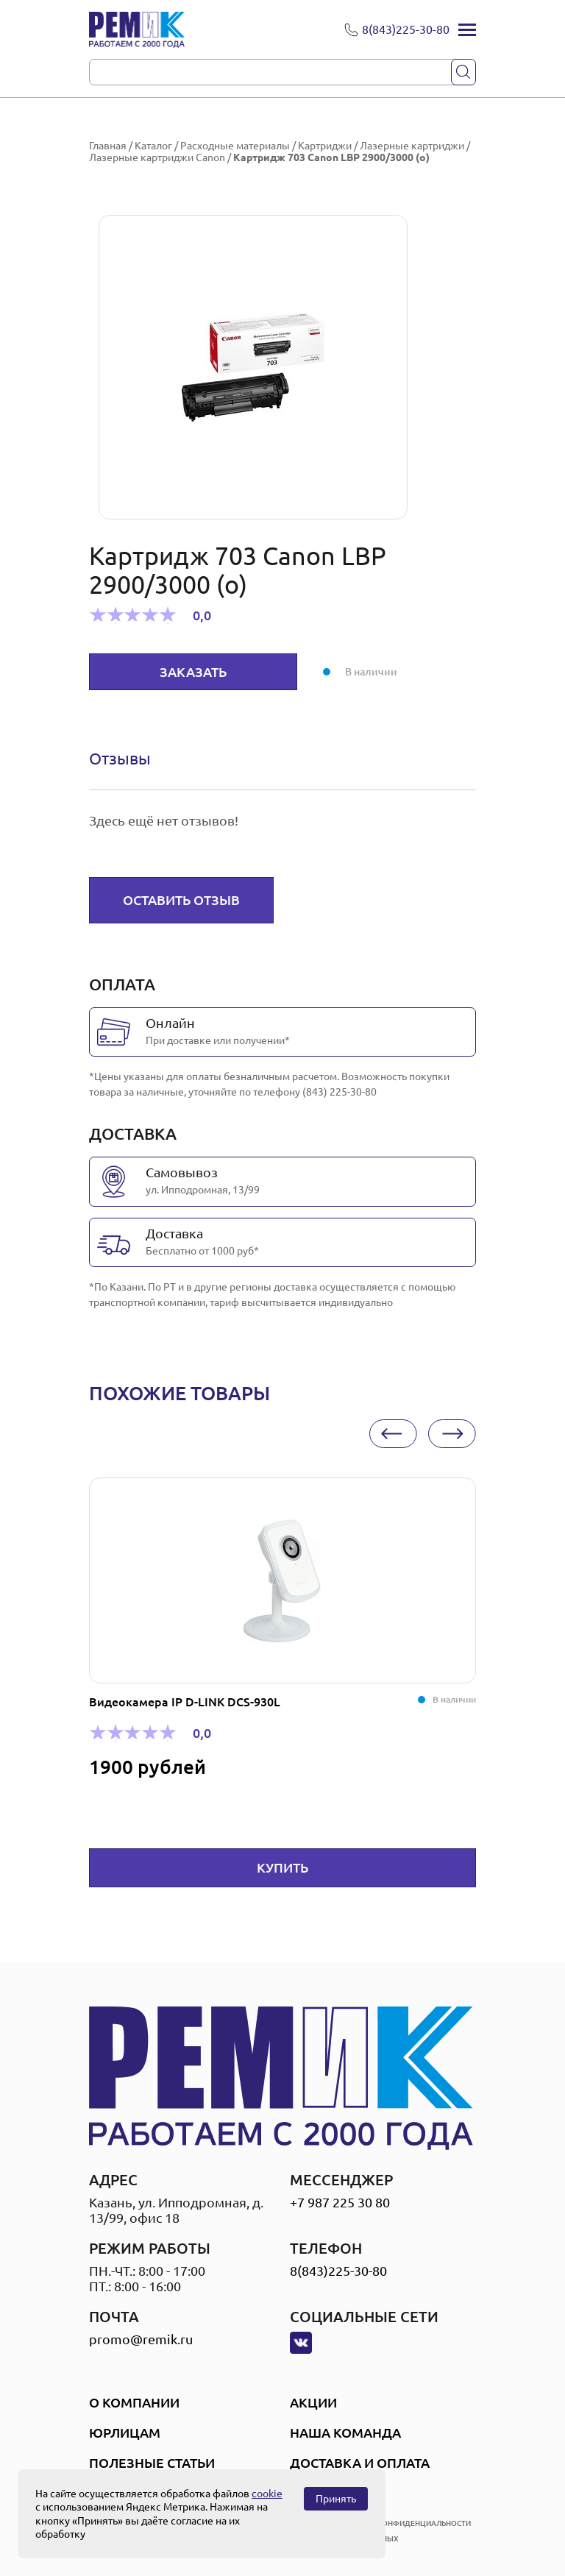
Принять (336, 2499)
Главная (108, 146)
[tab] (120, 758)
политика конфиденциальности (402, 2523)
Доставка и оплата (360, 2462)
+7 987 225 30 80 (340, 2202)
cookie (267, 2493)
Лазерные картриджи (412, 146)
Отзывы (120, 758)
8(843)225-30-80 (338, 2270)
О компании (134, 2402)
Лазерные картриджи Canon (157, 157)
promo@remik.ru (141, 2339)
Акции (313, 2402)
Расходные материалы (235, 146)
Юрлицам (124, 2432)
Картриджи (325, 146)
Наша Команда (345, 2432)
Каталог (153, 146)
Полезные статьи (152, 2462)
